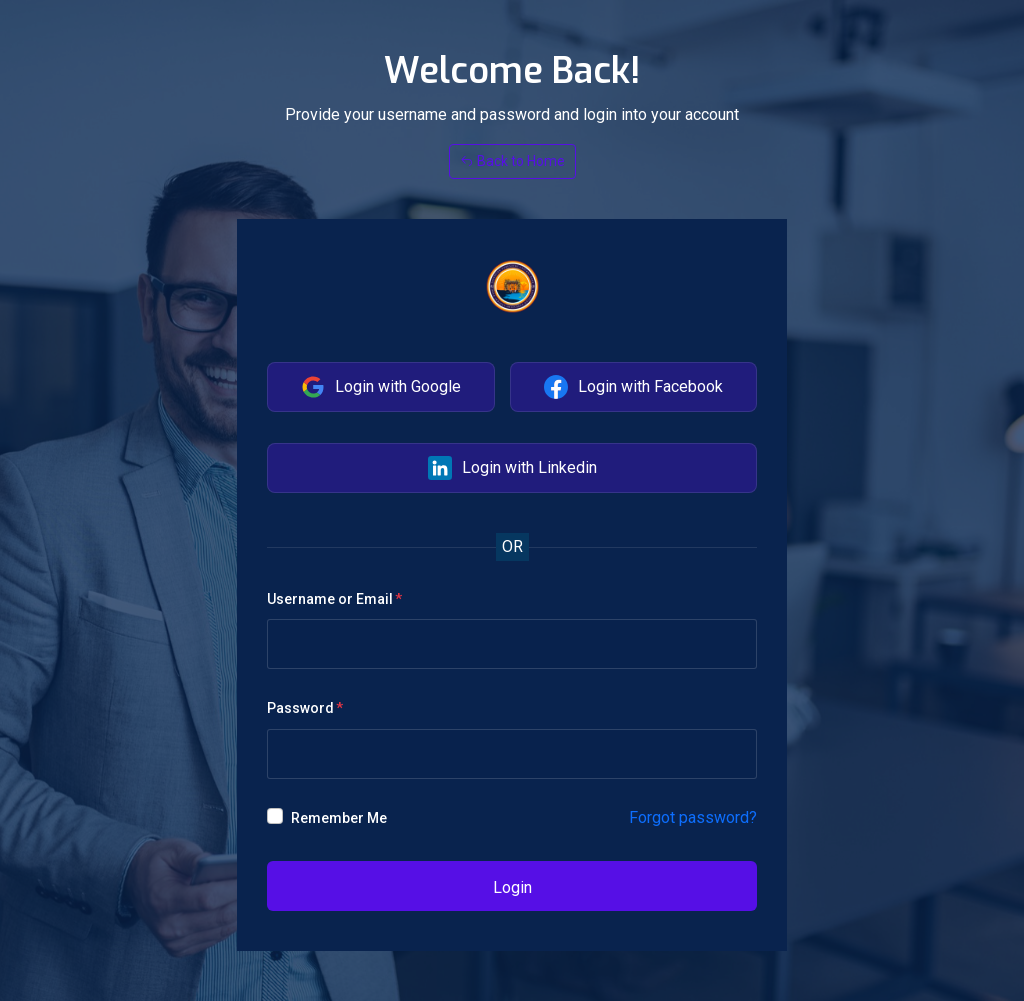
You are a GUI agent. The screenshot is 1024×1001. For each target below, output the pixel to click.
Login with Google (381, 387)
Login (512, 887)
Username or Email (330, 599)
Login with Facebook (633, 387)
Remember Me (339, 818)
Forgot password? (693, 817)
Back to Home (512, 161)
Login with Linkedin (512, 468)
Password (300, 708)
